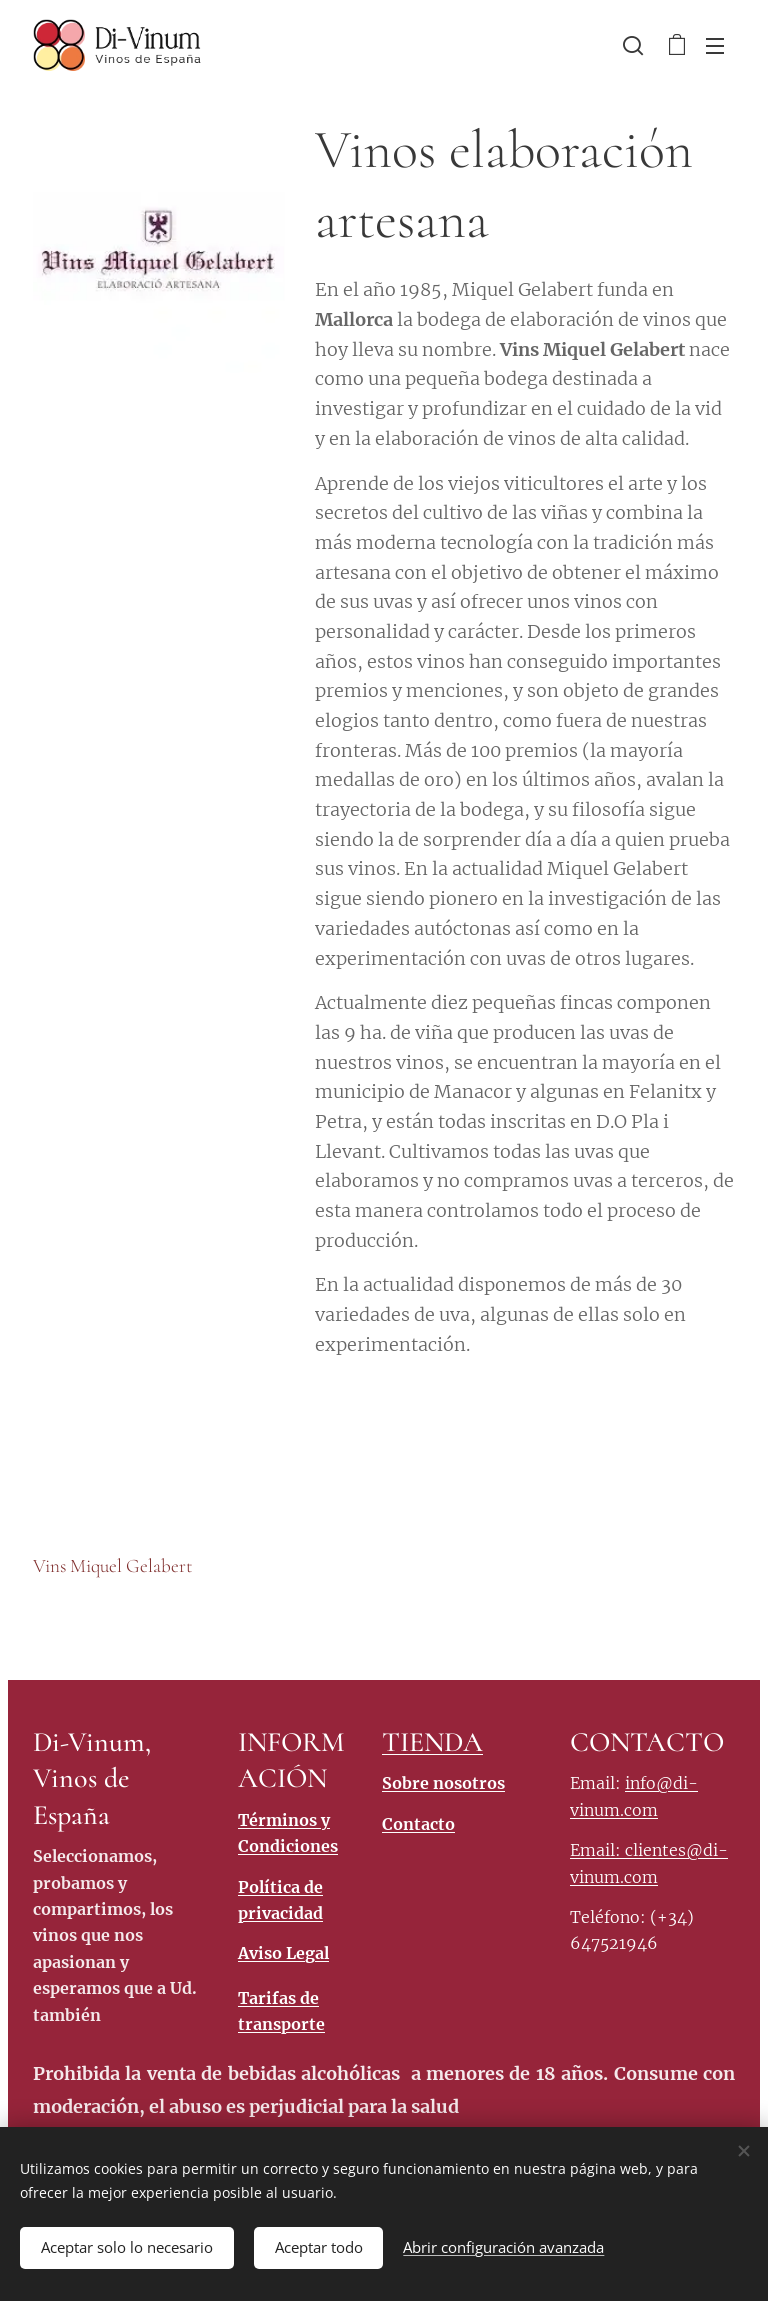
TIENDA (432, 1742)
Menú (715, 46)
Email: (597, 1850)
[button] (633, 45)
